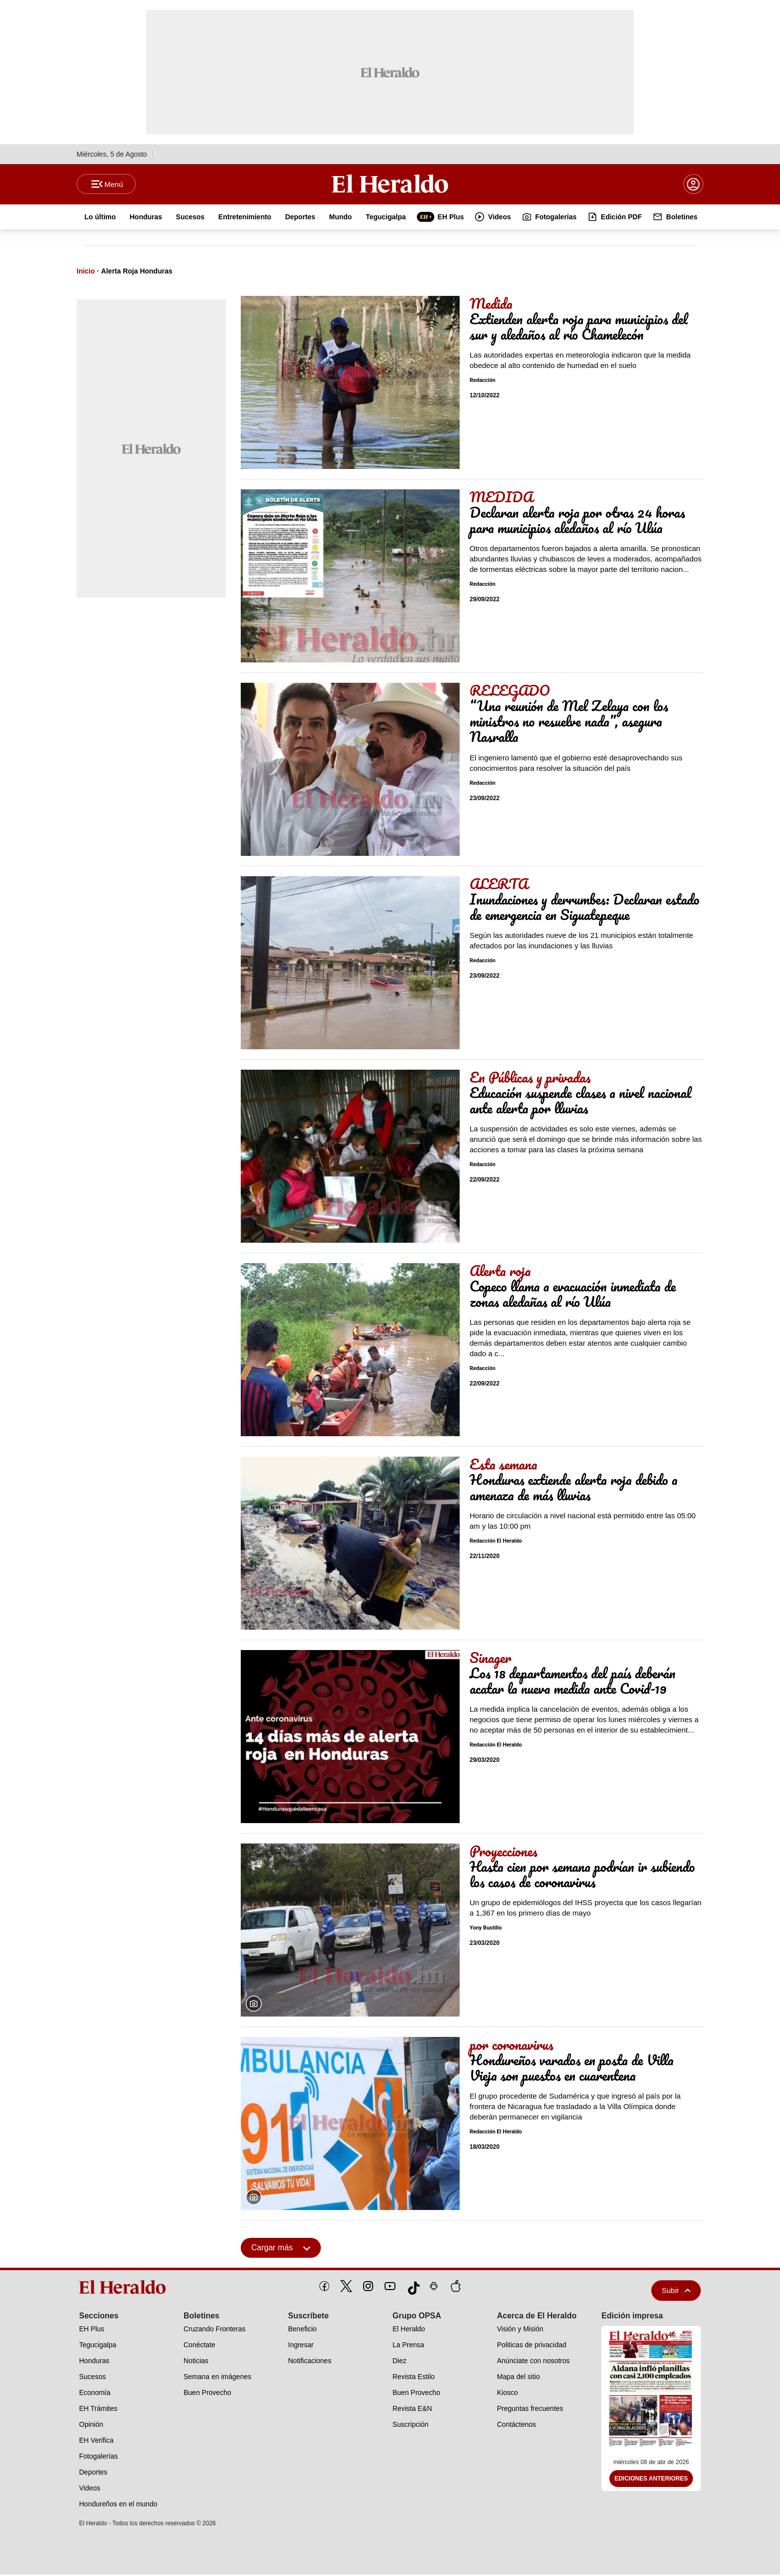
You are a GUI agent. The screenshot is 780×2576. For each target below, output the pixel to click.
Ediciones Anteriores (651, 2480)
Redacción (482, 382)
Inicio (86, 272)
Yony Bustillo (486, 1930)
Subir (676, 2292)
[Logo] (390, 184)
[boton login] (693, 185)
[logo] (126, 2289)
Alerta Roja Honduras (136, 272)
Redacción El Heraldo (496, 1543)
